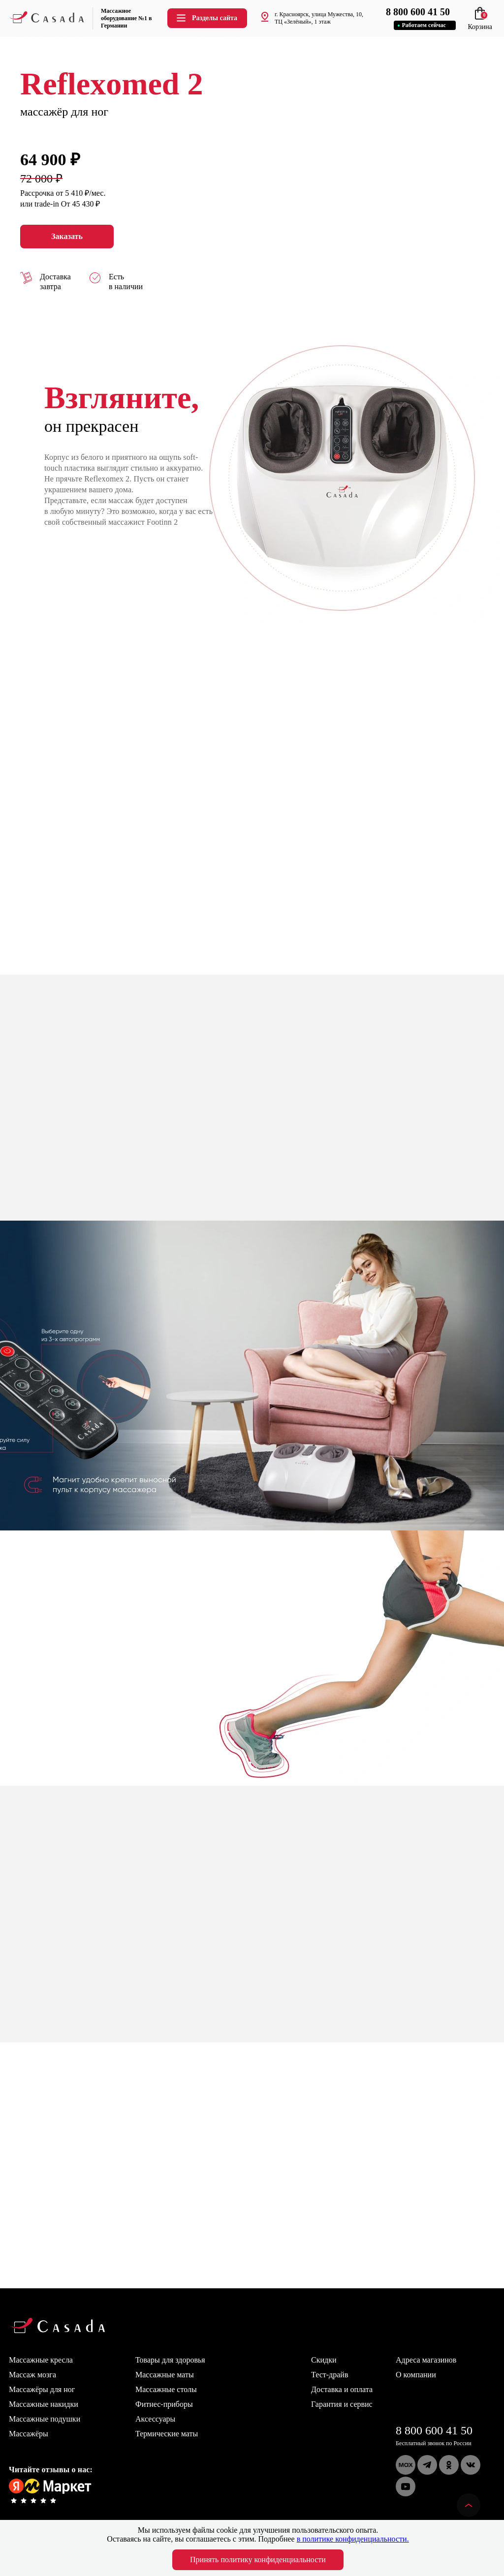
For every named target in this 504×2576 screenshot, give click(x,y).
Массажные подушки (44, 2419)
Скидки (323, 2360)
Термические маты (166, 2433)
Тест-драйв (329, 2374)
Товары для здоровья (170, 2360)
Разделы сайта (206, 18)
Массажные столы (166, 2389)
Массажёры (28, 2433)
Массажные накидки (43, 2404)
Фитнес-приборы (164, 2404)
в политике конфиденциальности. (353, 2539)
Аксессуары (155, 2419)
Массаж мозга (32, 2374)
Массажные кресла (41, 2360)
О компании (416, 2374)
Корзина (480, 22)
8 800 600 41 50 (434, 2430)
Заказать (67, 236)
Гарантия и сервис (342, 2404)
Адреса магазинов (426, 2360)
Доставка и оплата (342, 2389)
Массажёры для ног (42, 2389)
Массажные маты (164, 2374)
